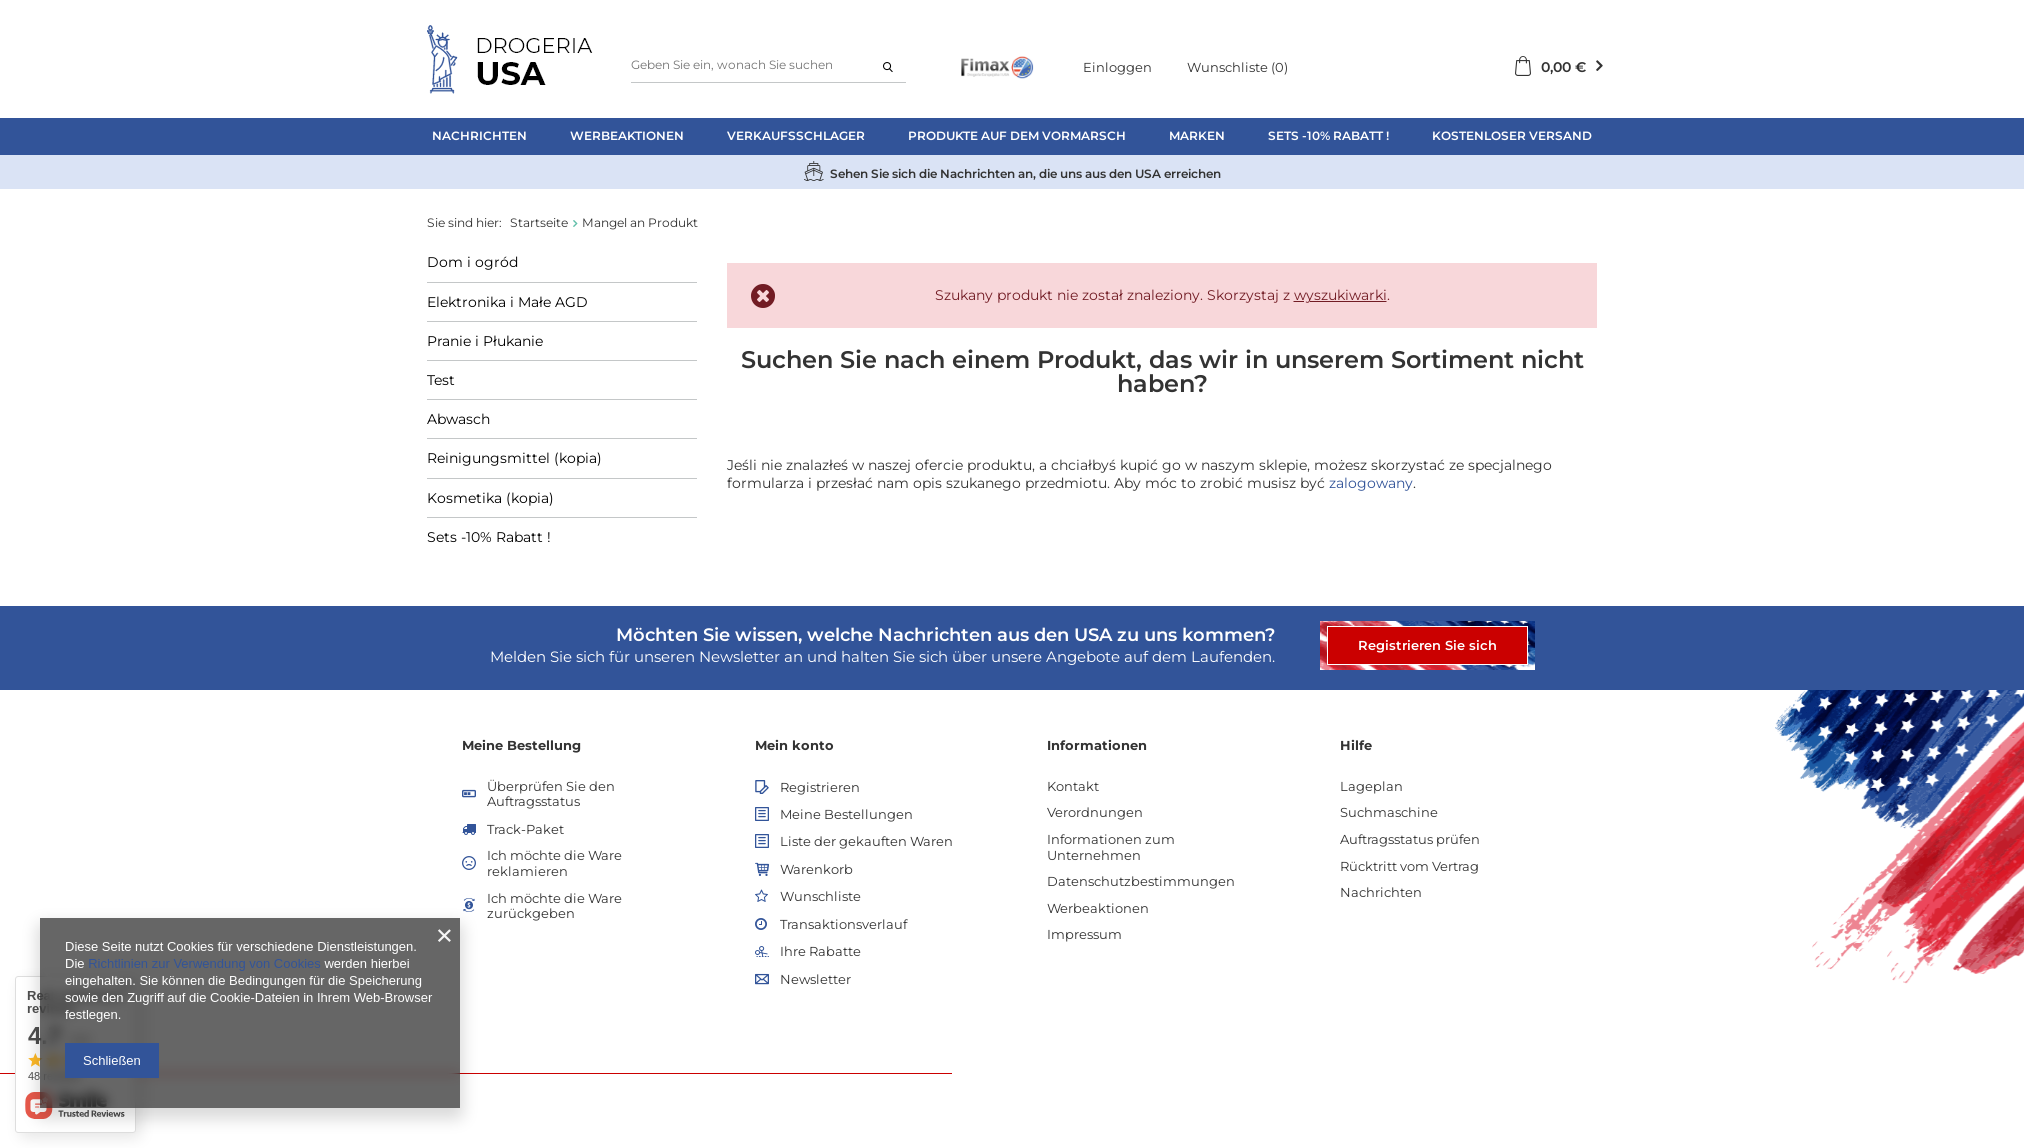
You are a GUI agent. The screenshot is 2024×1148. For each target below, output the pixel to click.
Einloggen (1117, 67)
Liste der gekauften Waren (866, 841)
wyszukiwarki (1340, 295)
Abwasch (458, 419)
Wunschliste (1237, 67)
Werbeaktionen (627, 135)
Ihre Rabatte (820, 951)
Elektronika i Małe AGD (507, 302)
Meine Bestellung (521, 745)
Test (441, 380)
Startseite (539, 222)
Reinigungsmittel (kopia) (514, 458)
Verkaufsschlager (796, 135)
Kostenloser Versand (1512, 135)
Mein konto (794, 745)
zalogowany (1371, 483)
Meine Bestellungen (846, 814)
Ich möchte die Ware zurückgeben (554, 906)
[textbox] (768, 65)
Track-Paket (525, 829)
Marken (1197, 135)
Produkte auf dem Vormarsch (1017, 135)
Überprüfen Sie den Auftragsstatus (551, 794)
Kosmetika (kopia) (490, 498)
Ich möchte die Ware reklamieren (554, 863)
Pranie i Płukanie (485, 341)
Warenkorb (816, 869)
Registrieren (820, 787)
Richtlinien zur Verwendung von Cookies (204, 963)
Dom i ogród (472, 262)
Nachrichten (479, 135)
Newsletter (815, 979)
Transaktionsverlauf (843, 924)
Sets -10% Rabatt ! (1328, 135)
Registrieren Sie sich (1427, 645)
